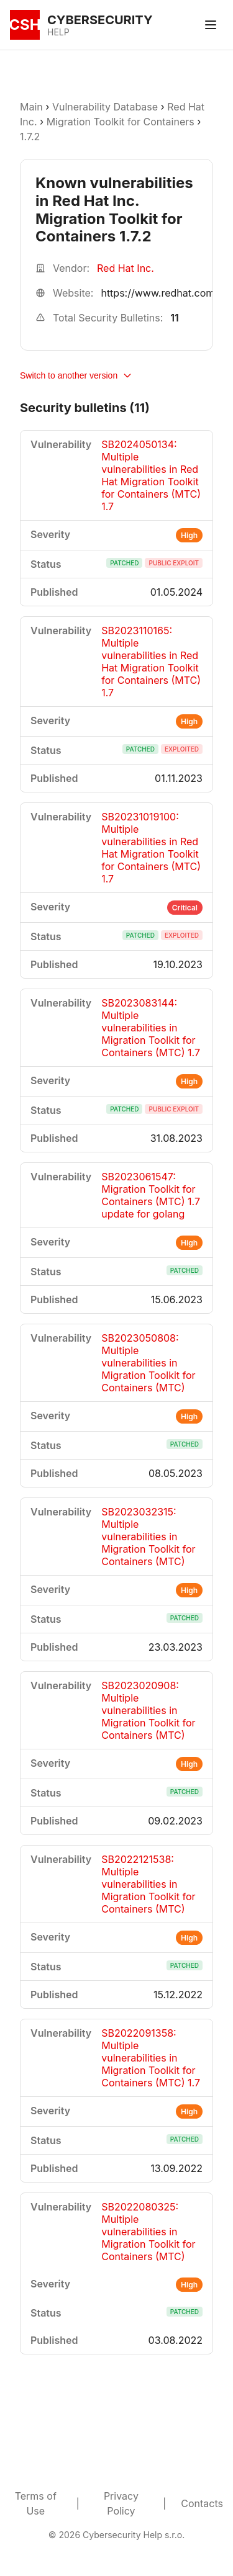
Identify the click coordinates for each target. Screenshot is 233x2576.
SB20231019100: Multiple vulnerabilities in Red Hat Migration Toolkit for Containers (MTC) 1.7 (151, 847)
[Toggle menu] (210, 24)
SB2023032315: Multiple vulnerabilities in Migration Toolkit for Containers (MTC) (148, 1537)
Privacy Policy (121, 2503)
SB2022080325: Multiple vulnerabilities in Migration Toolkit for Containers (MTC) (148, 2232)
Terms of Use (36, 2503)
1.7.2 (30, 136)
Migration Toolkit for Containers (120, 121)
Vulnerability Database (105, 107)
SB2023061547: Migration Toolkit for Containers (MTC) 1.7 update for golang (150, 1195)
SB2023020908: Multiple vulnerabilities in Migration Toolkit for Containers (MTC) (148, 1710)
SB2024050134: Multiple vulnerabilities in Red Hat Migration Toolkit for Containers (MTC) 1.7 (151, 475)
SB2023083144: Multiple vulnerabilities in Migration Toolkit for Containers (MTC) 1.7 (150, 1028)
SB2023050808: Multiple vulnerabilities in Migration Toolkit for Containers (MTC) (148, 1363)
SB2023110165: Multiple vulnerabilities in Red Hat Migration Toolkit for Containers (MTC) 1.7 (151, 661)
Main (31, 107)
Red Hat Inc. (125, 268)
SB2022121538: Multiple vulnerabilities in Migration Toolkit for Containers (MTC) (148, 1884)
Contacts (202, 2503)
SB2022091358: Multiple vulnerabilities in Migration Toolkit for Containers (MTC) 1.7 (150, 2058)
